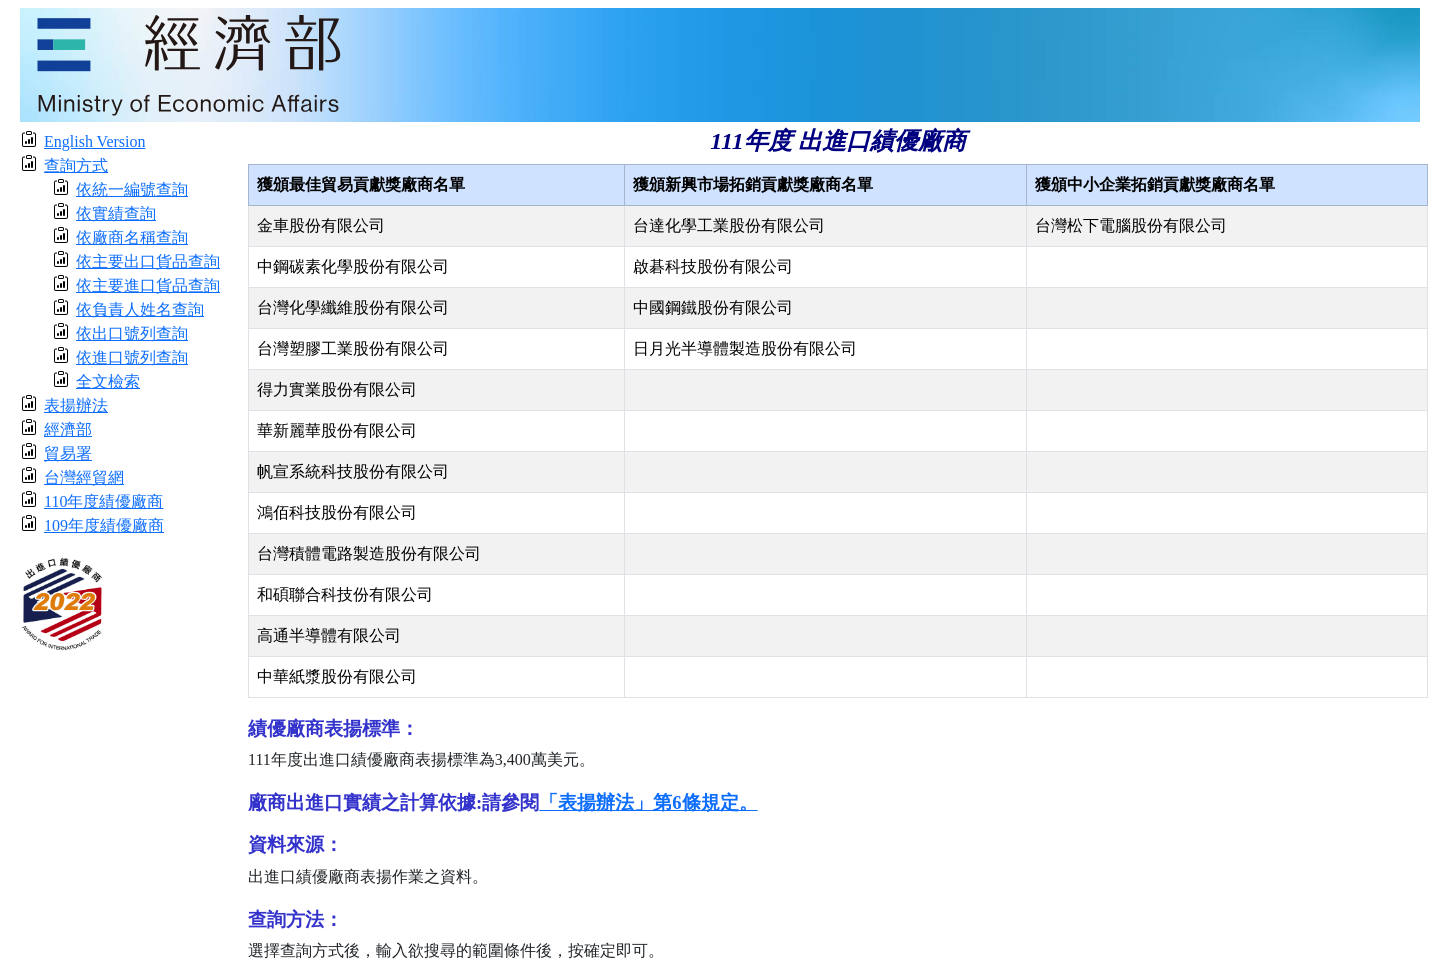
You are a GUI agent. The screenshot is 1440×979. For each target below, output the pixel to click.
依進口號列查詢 (132, 357)
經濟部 (68, 429)
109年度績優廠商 (104, 525)
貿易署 (68, 453)
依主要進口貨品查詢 (148, 285)
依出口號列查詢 (132, 333)
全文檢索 (108, 381)
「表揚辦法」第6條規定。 (648, 802)
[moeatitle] (720, 63)
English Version (94, 141)
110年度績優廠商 (103, 501)
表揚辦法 (76, 405)
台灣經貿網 (84, 477)
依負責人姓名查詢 (140, 309)
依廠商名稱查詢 (132, 237)
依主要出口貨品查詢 (148, 261)
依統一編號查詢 (132, 189)
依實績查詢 (116, 213)
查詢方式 (76, 165)
